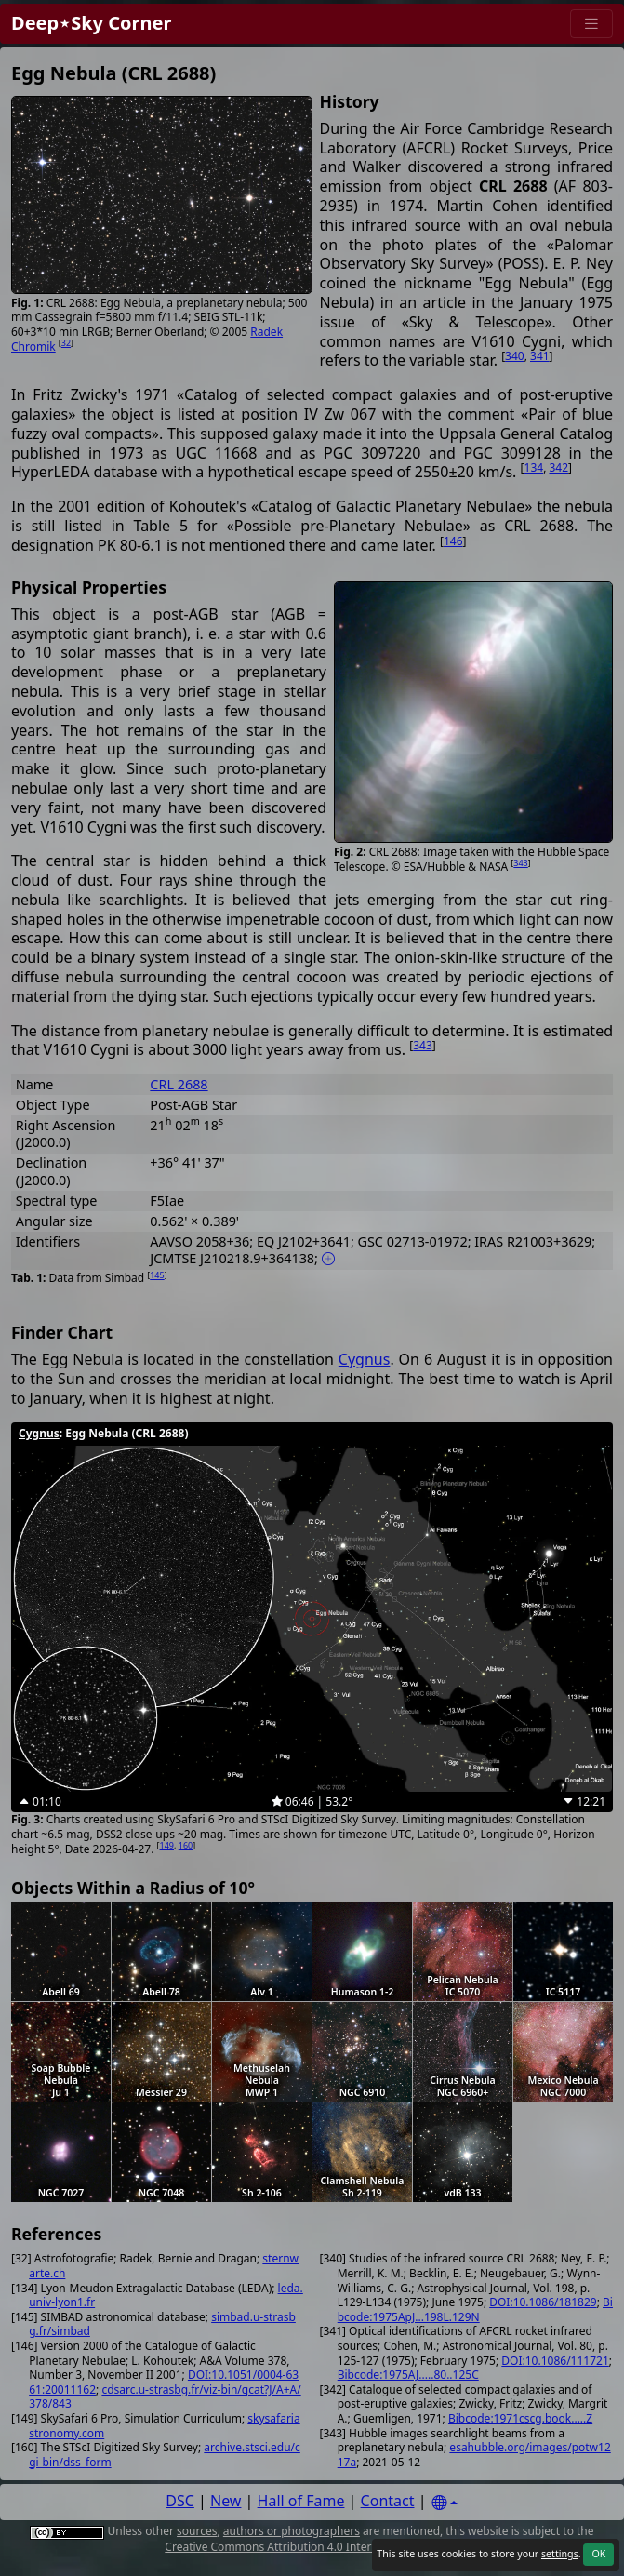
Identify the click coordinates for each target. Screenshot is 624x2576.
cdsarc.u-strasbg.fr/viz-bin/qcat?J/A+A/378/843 (164, 2397)
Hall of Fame (301, 2500)
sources (197, 2531)
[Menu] (591, 23)
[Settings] (444, 2503)
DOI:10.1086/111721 (554, 2361)
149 (167, 1845)
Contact (388, 2500)
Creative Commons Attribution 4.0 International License (310, 2547)
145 (157, 1275)
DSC (180, 2500)
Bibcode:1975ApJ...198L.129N (475, 2309)
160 (186, 1845)
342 (558, 467)
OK (598, 2553)
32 (66, 343)
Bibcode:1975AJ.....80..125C (408, 2374)
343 (520, 863)
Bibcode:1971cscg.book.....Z (520, 2418)
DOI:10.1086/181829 (542, 2302)
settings (559, 2553)
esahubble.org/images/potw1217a (474, 2454)
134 (534, 467)
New (225, 2500)
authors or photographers (291, 2531)
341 (540, 356)
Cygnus (365, 1359)
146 (453, 541)
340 (514, 356)
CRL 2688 (178, 1084)
